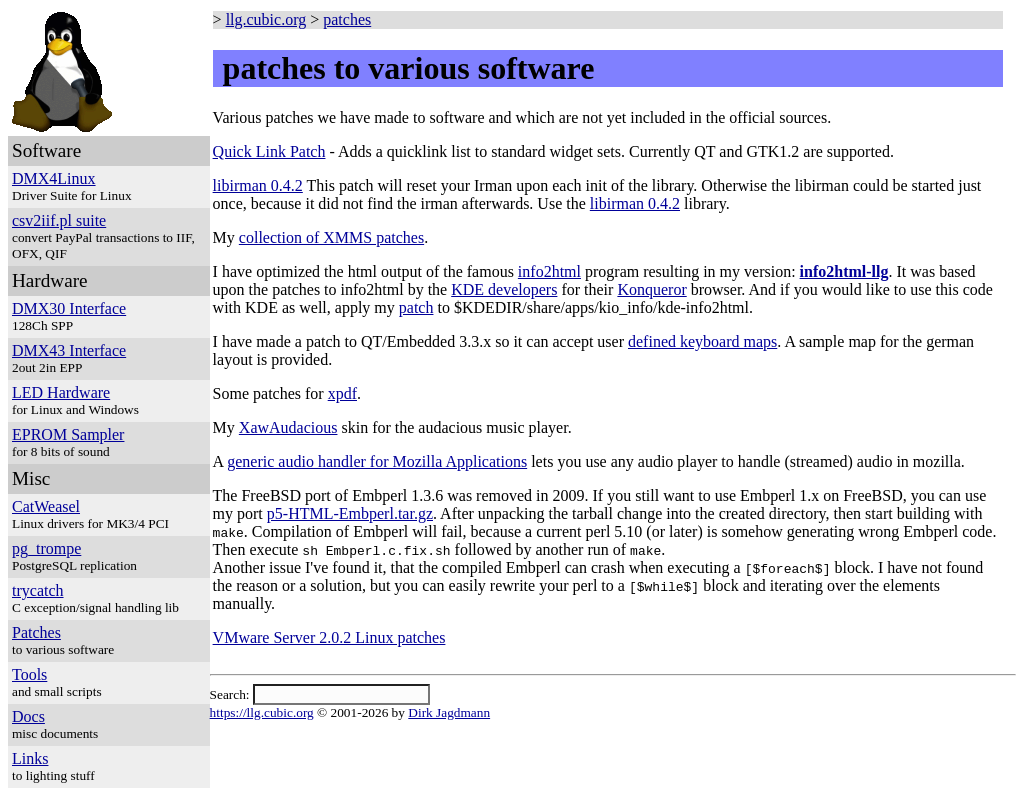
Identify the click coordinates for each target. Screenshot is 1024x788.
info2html (549, 271)
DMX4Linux (54, 178)
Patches (36, 632)
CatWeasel (46, 506)
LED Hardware (61, 392)
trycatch (38, 590)
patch (416, 307)
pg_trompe (46, 548)
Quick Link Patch (269, 151)
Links (30, 758)
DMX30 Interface (69, 308)
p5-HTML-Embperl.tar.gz (350, 513)
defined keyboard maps (702, 341)
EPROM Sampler (68, 434)
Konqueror (651, 289)
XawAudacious (288, 427)
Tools (29, 674)
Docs (28, 716)
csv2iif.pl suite (59, 220)
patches (347, 19)
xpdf (342, 393)
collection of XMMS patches (331, 237)
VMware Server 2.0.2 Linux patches (329, 637)
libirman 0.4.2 (258, 185)
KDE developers (504, 289)
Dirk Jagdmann (449, 712)
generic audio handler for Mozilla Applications (377, 461)
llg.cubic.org (266, 19)
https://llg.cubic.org (262, 712)
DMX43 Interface (69, 350)
